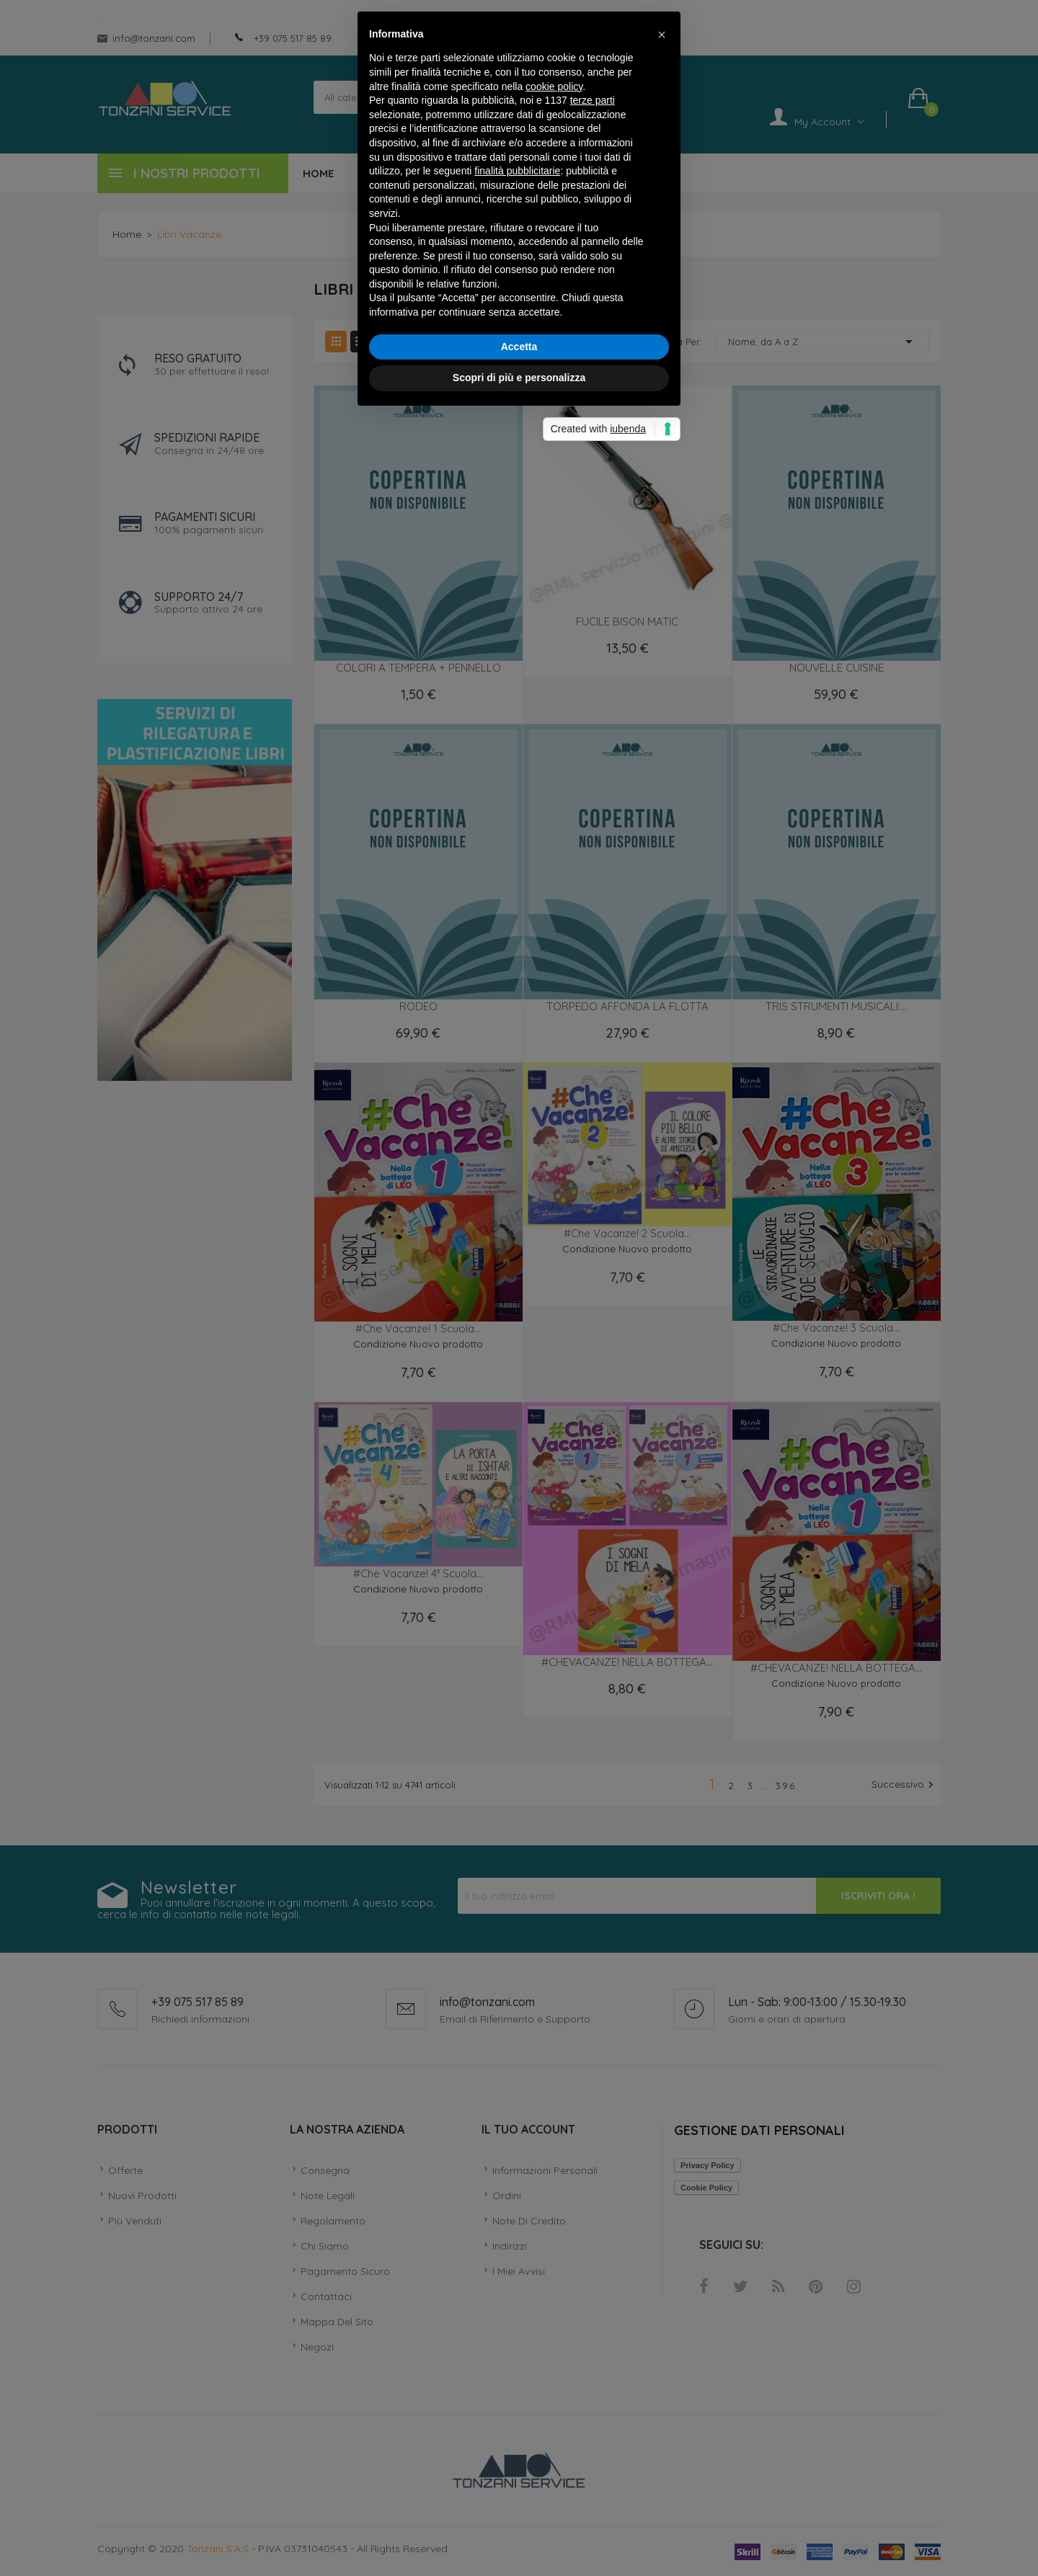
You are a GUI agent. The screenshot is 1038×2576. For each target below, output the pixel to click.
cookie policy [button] (553, 1166)
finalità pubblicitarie (517, 1250)
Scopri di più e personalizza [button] (519, 1457)
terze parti (592, 1179)
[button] (661, 1114)
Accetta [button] (519, 1426)
